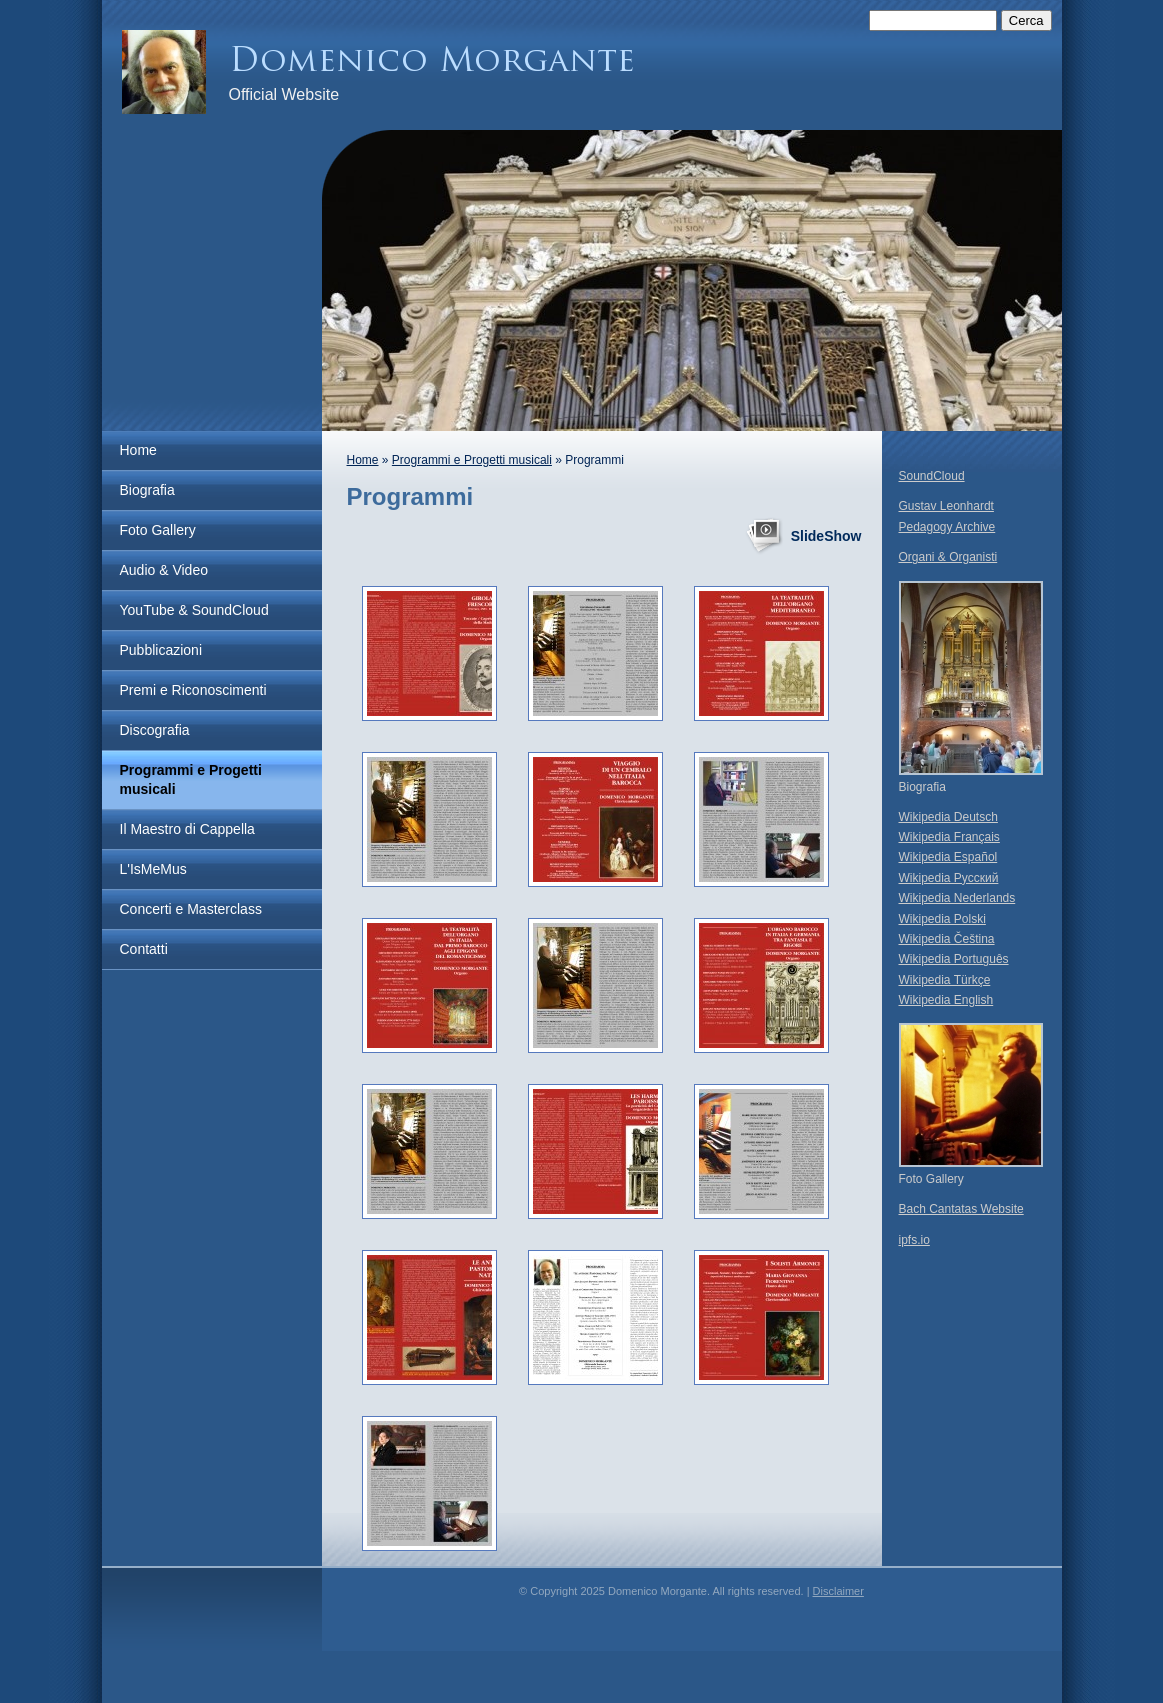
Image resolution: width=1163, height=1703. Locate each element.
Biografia (147, 490)
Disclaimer (838, 1591)
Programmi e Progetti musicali (191, 779)
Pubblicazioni (161, 650)
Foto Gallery (158, 530)
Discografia (155, 730)
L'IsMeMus (153, 869)
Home (138, 450)
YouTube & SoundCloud (194, 610)
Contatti (144, 949)
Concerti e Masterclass (191, 909)
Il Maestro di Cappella (187, 829)
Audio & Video (164, 570)
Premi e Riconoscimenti (193, 690)
